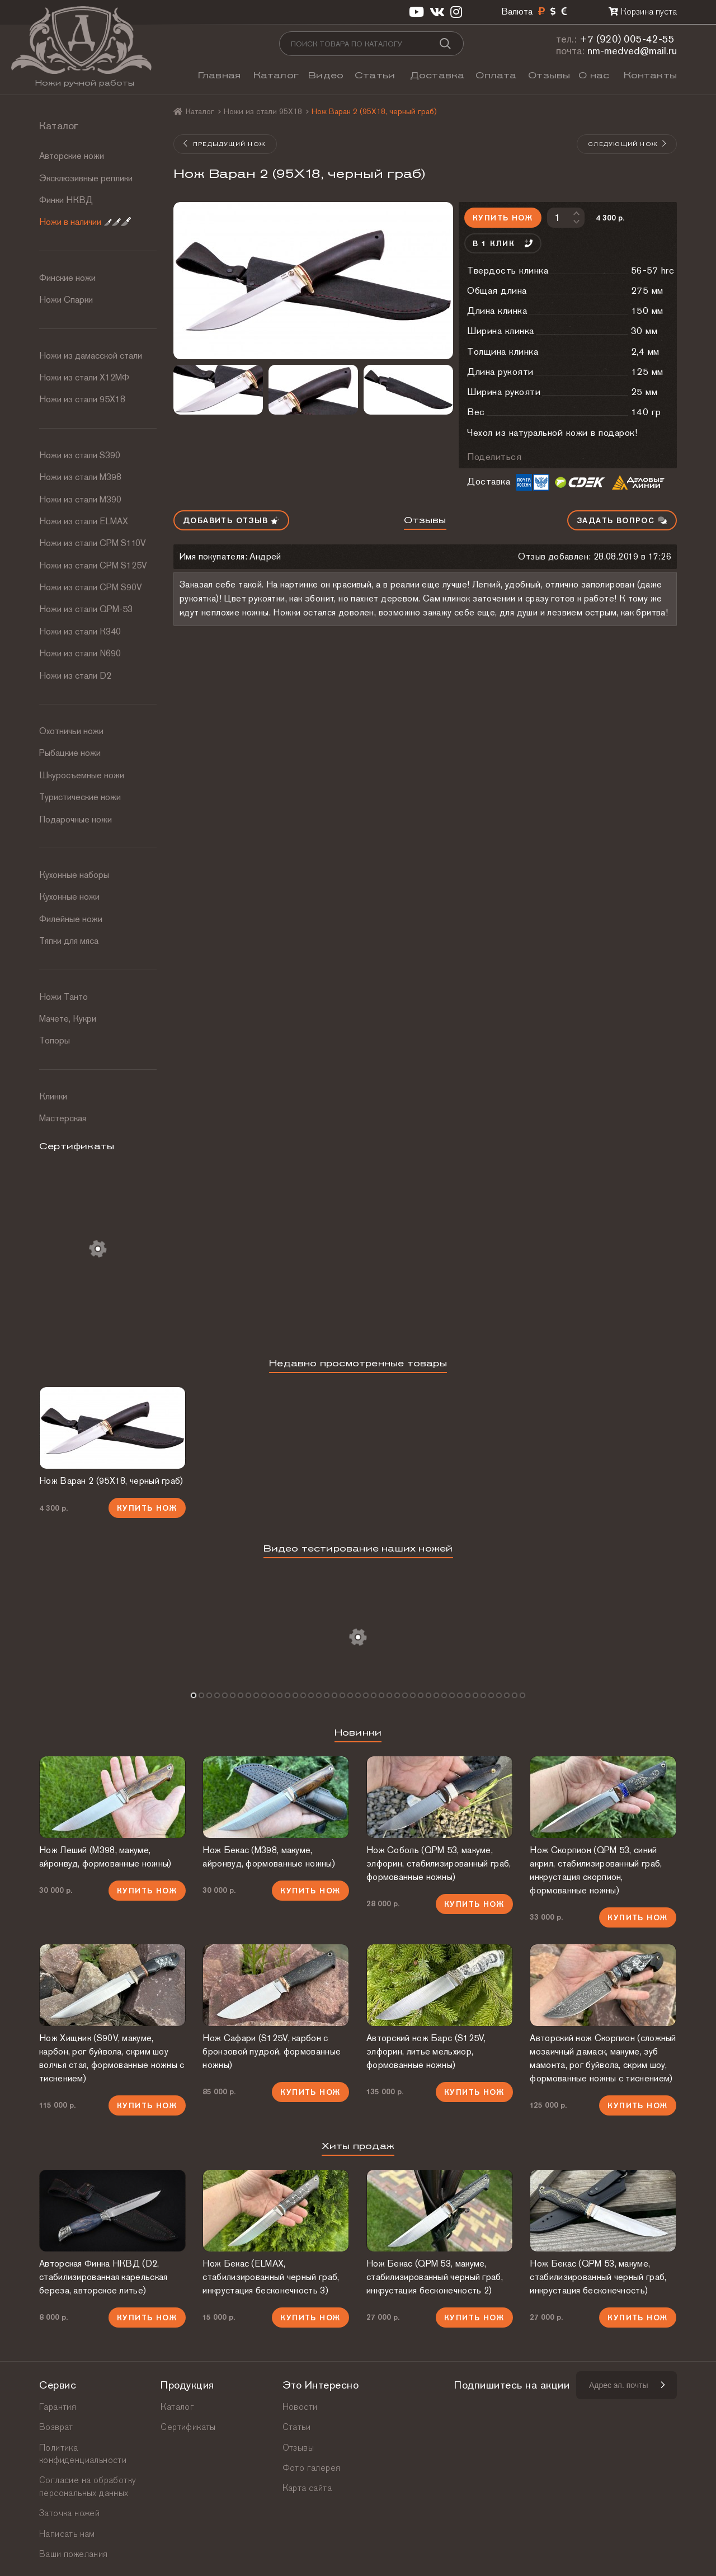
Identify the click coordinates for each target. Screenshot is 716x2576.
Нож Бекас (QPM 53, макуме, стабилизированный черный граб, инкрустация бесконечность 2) (434, 2277)
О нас (593, 75)
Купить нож (503, 218)
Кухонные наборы (74, 875)
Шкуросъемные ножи (81, 775)
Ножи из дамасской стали (90, 355)
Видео (325, 75)
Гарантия (57, 2407)
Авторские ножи (71, 156)
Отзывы (549, 75)
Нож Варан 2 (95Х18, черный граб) (111, 1481)
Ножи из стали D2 (75, 675)
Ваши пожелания (73, 2554)
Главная (219, 75)
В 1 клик (503, 243)
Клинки (53, 1096)
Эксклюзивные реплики (86, 178)
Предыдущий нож (224, 144)
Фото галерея (311, 2468)
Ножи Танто (63, 997)
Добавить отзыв (231, 520)
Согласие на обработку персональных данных (87, 2486)
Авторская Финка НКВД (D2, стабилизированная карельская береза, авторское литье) (103, 2277)
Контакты (650, 75)
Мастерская (62, 1118)
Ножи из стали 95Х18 (82, 399)
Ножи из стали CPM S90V (90, 587)
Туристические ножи (80, 797)
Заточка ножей (69, 2513)
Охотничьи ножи (71, 731)
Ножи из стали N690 (80, 653)
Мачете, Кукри (67, 1018)
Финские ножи (67, 278)
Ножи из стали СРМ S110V (92, 543)
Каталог (276, 75)
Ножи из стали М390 (80, 499)
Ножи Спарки (66, 299)
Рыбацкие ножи (70, 753)
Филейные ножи (70, 919)
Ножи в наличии (85, 222)
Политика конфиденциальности (82, 2454)
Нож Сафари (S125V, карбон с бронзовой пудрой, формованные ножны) (271, 2051)
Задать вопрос (622, 520)
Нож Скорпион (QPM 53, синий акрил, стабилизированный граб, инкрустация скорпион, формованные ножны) (596, 1870)
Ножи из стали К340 (80, 631)
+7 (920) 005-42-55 (627, 38)
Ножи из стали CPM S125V (93, 565)
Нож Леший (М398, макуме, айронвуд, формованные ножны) (105, 1856)
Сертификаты (188, 2427)
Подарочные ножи (75, 819)
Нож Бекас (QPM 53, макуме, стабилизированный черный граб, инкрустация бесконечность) (598, 2277)
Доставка (437, 75)
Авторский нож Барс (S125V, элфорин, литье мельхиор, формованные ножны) (426, 2051)
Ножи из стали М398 (80, 477)
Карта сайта (307, 2488)
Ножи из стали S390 (79, 455)
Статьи (375, 75)
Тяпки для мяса (68, 941)
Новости (300, 2407)
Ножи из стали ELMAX (83, 521)
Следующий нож (627, 144)
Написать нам (67, 2534)
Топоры (54, 1040)
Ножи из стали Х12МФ (84, 377)
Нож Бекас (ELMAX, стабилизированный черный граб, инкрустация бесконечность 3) (270, 2277)
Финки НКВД (66, 200)
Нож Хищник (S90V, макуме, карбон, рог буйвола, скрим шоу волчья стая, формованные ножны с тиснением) (112, 2058)
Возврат (56, 2427)
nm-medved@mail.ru (632, 50)
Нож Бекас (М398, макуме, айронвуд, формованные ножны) (268, 1856)
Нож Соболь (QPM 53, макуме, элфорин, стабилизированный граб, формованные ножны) (438, 1863)
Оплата (495, 75)
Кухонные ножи (69, 896)
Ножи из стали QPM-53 (86, 609)
